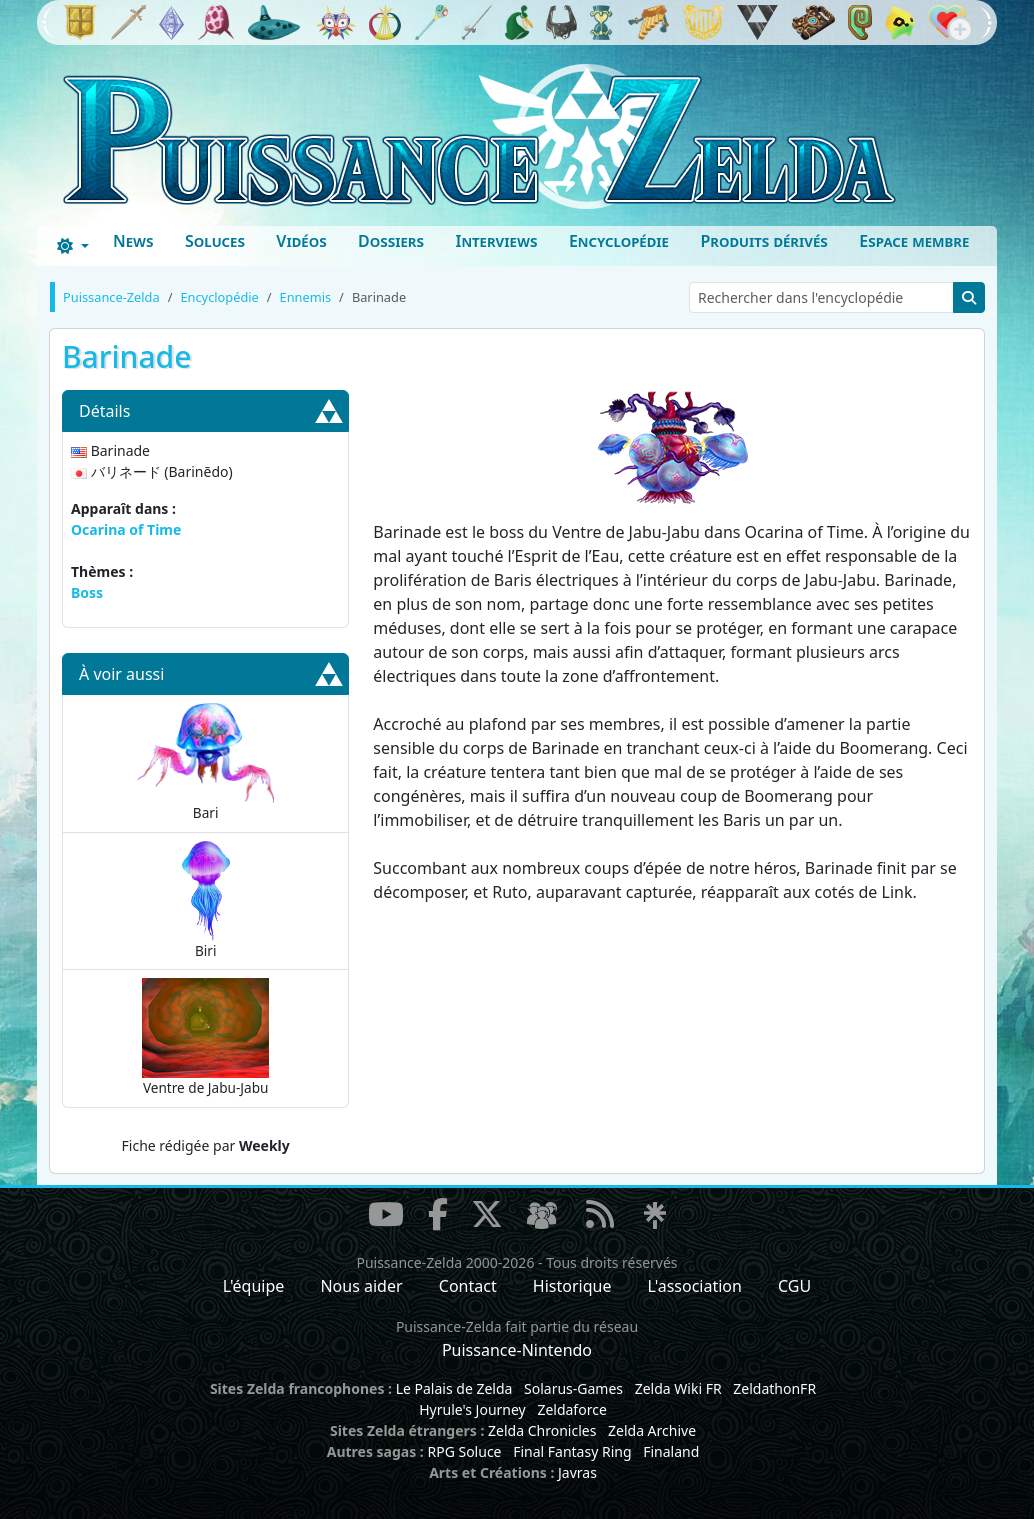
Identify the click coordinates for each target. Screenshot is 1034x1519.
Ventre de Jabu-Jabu (205, 1037)
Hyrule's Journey (472, 1409)
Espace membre (914, 241)
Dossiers (391, 241)
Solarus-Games (573, 1388)
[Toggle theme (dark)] (73, 246)
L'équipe (254, 1286)
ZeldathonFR (774, 1388)
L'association (695, 1286)
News (133, 241)
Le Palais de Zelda (454, 1388)
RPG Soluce (464, 1451)
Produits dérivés (763, 241)
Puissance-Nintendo (517, 1350)
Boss (87, 592)
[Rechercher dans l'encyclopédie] (821, 297)
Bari (206, 762)
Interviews (496, 241)
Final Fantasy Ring (572, 1451)
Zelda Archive (652, 1430)
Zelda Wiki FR (678, 1388)
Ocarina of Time (126, 529)
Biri (206, 900)
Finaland (671, 1451)
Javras (577, 1472)
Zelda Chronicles (542, 1430)
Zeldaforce (571, 1409)
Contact (468, 1286)
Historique (572, 1286)
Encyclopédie (619, 241)
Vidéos (301, 241)
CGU (794, 1286)
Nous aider (361, 1286)
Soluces (215, 241)
